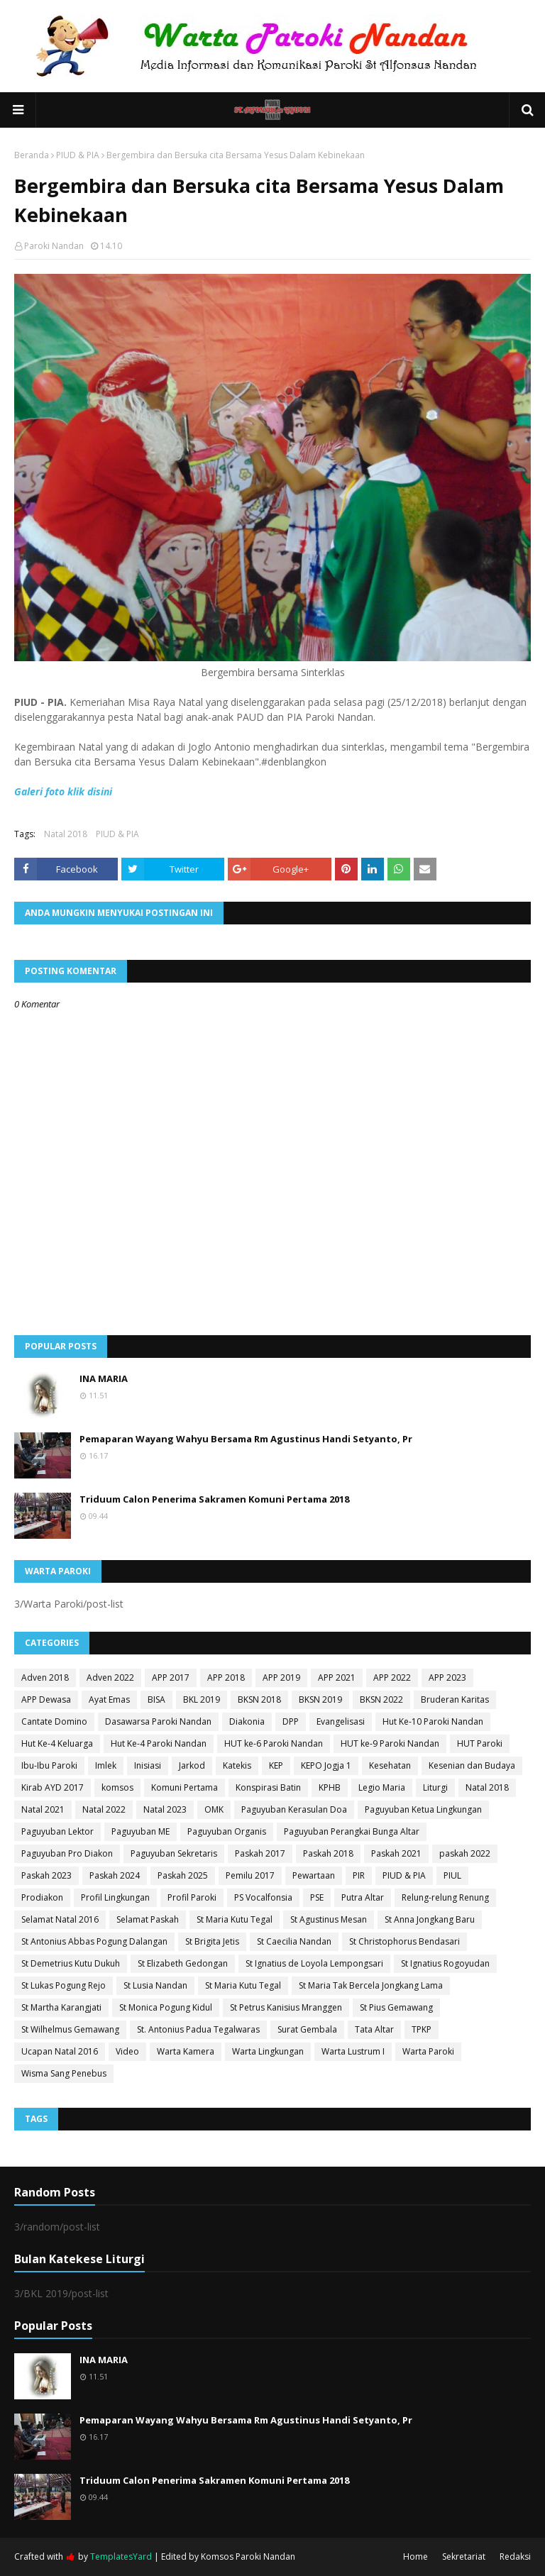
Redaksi (515, 2556)
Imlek (105, 1765)
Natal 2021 (43, 1809)
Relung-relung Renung (445, 1897)
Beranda (31, 155)
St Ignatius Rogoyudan (445, 1963)
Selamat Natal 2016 (60, 1919)
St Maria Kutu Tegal (234, 1919)
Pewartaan (313, 1875)
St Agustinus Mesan (328, 1919)
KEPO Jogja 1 (326, 1765)
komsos (117, 1787)
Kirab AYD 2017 (52, 1787)
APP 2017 (170, 1677)
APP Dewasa (46, 1699)
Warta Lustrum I (353, 2051)
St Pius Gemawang (396, 2007)
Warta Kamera (185, 2051)
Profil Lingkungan (115, 1897)
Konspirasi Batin (268, 1787)
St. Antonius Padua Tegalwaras (198, 2029)
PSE (317, 1897)
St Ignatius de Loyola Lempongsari (314, 1963)
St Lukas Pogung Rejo (63, 1985)
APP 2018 (226, 1677)
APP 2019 (281, 1677)
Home (415, 2556)
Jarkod (192, 1765)
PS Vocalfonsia (263, 1897)
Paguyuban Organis (226, 1831)
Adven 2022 (110, 1677)
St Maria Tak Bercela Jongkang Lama (371, 1985)
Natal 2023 (165, 1809)
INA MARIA (103, 1378)
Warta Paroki (428, 2051)
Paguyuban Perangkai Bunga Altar (351, 1831)
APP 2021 (337, 1677)
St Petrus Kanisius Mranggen (286, 2007)
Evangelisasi (340, 1721)
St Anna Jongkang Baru (430, 1919)
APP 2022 (392, 1677)
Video (127, 2051)
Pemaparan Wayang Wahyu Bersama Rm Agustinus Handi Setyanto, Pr (245, 1438)
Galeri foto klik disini (63, 791)
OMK (214, 1809)
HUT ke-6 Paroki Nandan (273, 1743)
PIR (359, 1875)
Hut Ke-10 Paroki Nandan (432, 1721)
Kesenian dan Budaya (472, 1765)
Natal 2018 (65, 834)
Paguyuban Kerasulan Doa (294, 1809)
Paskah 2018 (328, 1853)
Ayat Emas (109, 1699)
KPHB (330, 1787)
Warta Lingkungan (268, 2051)
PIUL (452, 1875)
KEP (276, 1765)
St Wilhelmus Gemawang (70, 2029)
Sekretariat (463, 2556)
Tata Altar (374, 2029)
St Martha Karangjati (61, 2007)
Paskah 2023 (46, 1875)
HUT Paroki (479, 1743)
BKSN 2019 (320, 1699)
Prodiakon (42, 1897)
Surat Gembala (307, 2029)
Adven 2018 (45, 1677)
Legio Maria (381, 1787)
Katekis (237, 1765)
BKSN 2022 (381, 1699)
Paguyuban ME (140, 1831)
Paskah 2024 (114, 1875)
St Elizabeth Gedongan (183, 1963)
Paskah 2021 (396, 1853)
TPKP (421, 2029)
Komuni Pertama (184, 1787)
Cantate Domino (54, 1721)
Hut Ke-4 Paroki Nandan (159, 1743)
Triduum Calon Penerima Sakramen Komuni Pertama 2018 (214, 1499)
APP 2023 (447, 1677)
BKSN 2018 (259, 1699)
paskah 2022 (464, 1853)
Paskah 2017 (260, 1853)
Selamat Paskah (147, 1919)
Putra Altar (362, 1897)
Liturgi (435, 1787)
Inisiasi (147, 1765)
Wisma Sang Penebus (63, 2073)
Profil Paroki (191, 1897)
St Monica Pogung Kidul (165, 2007)
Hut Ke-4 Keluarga (57, 1743)
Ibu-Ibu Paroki (49, 1765)
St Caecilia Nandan (294, 1941)
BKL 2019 (201, 1699)
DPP (290, 1721)
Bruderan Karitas (455, 1699)
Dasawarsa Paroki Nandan (158, 1721)
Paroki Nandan (54, 246)
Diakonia (247, 1721)
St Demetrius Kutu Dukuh (70, 1963)
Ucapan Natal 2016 (59, 2051)
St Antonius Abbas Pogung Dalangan (94, 1941)
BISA (156, 1699)
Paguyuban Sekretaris (174, 1853)
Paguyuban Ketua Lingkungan (423, 1809)
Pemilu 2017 (250, 1875)
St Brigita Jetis (212, 1941)
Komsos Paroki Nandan (248, 2556)
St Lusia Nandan (155, 1985)
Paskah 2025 (183, 1875)
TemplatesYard (121, 2556)
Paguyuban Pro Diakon (67, 1853)
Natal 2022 (104, 1809)
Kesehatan (390, 1765)
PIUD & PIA (77, 155)
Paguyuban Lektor (57, 1831)
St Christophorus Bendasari (404, 1941)
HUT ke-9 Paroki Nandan (390, 1743)
